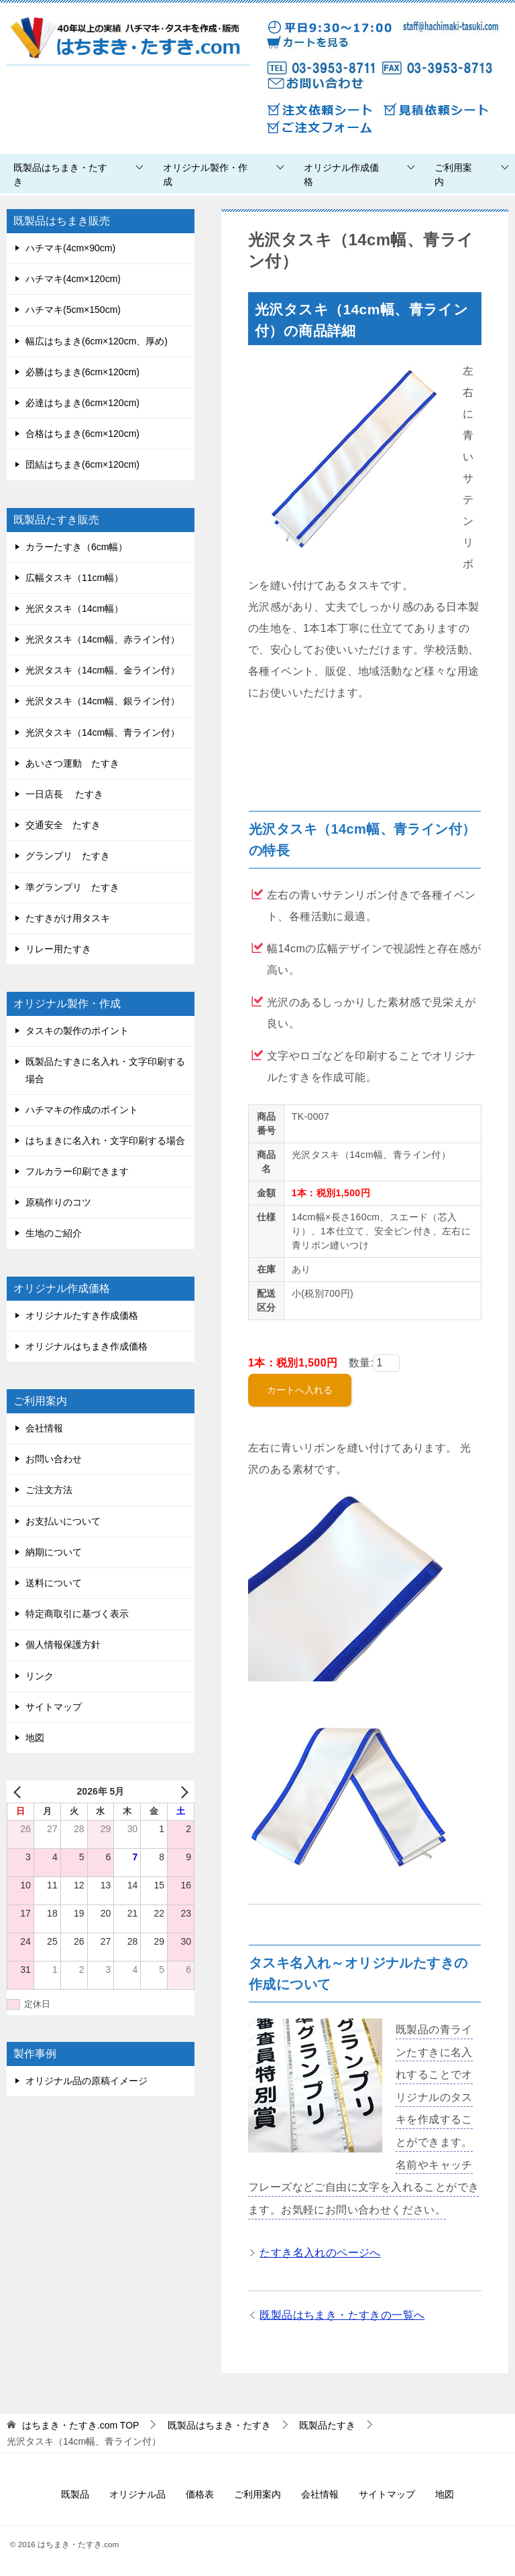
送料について (53, 1582)
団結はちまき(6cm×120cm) (82, 464)
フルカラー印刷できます (77, 1171)
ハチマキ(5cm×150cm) (73, 309)
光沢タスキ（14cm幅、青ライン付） (102, 732)
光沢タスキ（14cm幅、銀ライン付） (102, 701)
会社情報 (44, 1428)
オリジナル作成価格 (341, 174)
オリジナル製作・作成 (205, 174)
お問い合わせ (53, 1459)
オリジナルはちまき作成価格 (86, 1346)
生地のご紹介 (53, 1233)
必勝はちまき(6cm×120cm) (82, 372)
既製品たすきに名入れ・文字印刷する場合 (105, 1070)
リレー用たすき (58, 949)
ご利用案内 (453, 174)
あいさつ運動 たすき (72, 763)
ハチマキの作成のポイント (81, 1109)
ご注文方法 (48, 1489)
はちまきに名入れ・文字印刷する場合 (105, 1140)
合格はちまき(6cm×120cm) (82, 433)
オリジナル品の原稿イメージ (86, 2080)
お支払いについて (63, 1521)
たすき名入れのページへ (320, 2252)
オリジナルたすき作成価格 (81, 1315)
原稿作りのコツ (58, 1202)
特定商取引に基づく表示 (77, 1613)
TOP (80, 2425)
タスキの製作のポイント (77, 1030)
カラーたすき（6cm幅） (76, 546)
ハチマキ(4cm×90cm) (70, 248)
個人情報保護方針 (63, 1644)
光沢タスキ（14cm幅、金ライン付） (102, 670)
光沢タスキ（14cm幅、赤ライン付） (102, 639)
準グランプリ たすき (72, 887)
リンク (39, 1676)
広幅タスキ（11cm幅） (74, 577)
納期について (53, 1552)
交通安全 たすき (63, 825)
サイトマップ (53, 1706)
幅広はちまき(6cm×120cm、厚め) (96, 341)
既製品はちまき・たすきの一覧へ (342, 2315)
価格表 (200, 2494)
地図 (34, 1737)
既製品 (75, 2494)
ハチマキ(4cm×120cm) (73, 278)
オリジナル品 (137, 2494)
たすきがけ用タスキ (67, 918)
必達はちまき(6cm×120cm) (82, 402)
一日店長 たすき (64, 794)
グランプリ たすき (67, 855)
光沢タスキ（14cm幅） (74, 608)
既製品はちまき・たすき (60, 174)
